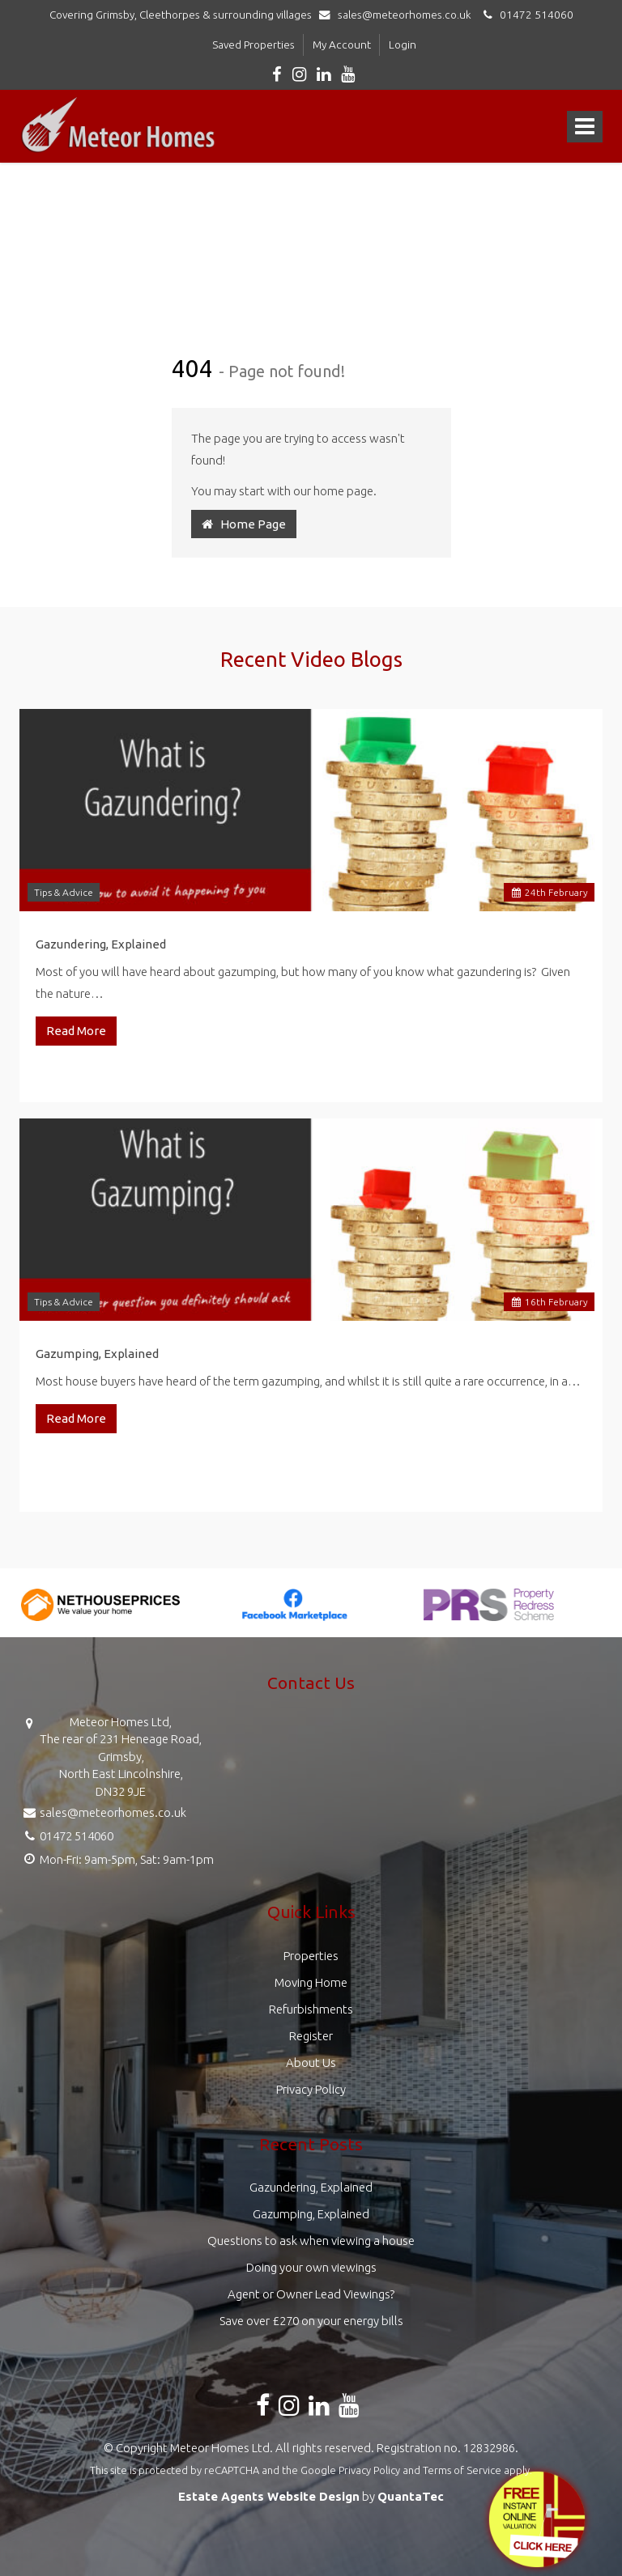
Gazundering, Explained (101, 944)
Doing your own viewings (311, 2267)
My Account (342, 44)
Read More (76, 1031)
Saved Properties (253, 44)
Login (402, 44)
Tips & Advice (63, 892)
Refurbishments (311, 2009)
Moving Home (311, 1982)
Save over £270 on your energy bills (311, 2321)
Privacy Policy (311, 2089)
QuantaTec (410, 2496)
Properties (311, 1956)
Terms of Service (462, 2470)
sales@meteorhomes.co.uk (399, 14)
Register (311, 2036)
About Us (311, 2062)
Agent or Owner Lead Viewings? (311, 2294)
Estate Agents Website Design (269, 2496)
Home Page (244, 524)
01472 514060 (526, 14)
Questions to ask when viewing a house (311, 2240)
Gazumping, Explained (97, 1353)
